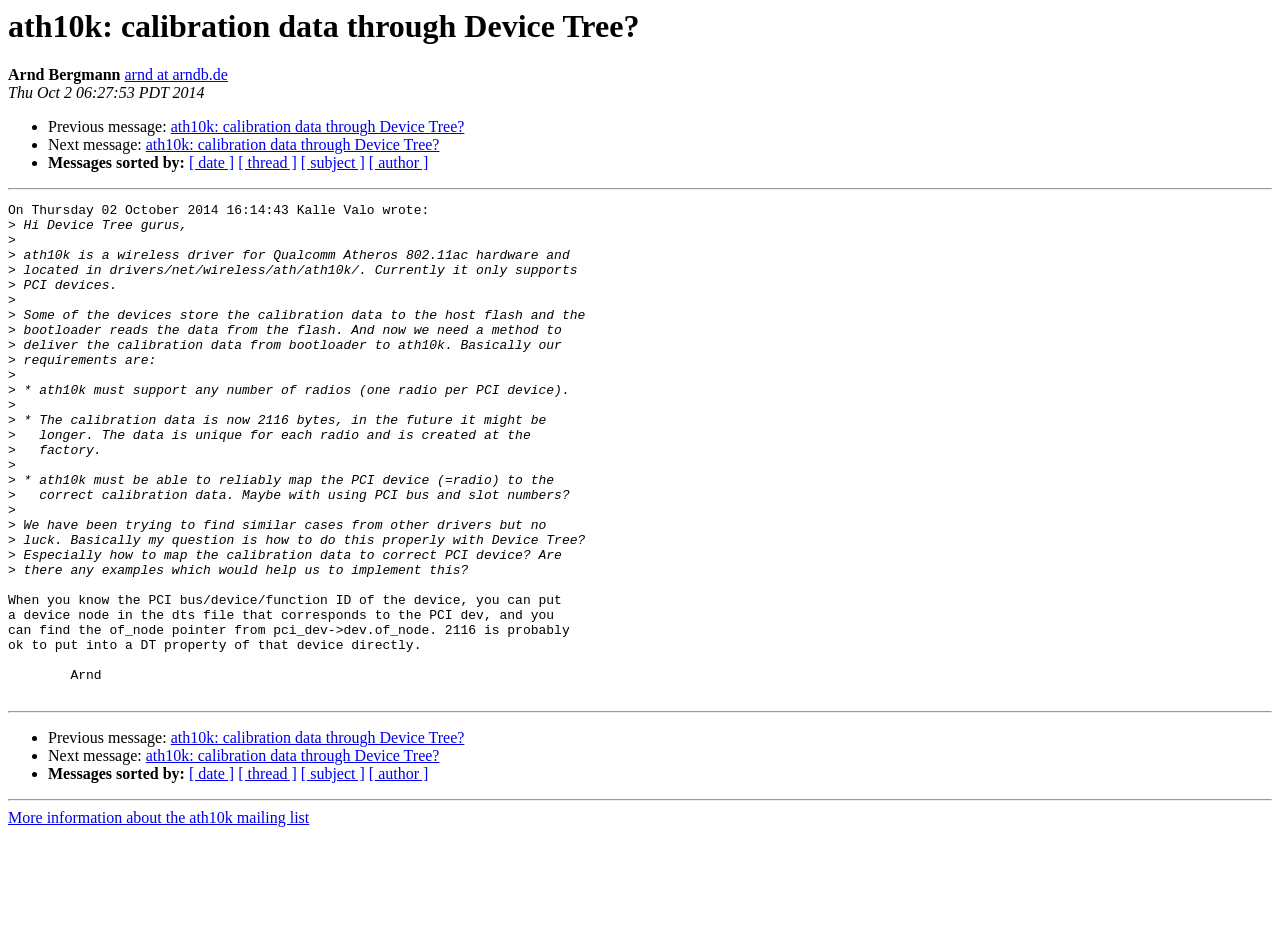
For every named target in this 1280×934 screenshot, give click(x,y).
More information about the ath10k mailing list (158, 916)
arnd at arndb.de (176, 74)
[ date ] (211, 162)
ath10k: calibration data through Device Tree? (318, 126)
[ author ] (399, 162)
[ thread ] (267, 162)
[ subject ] (333, 162)
